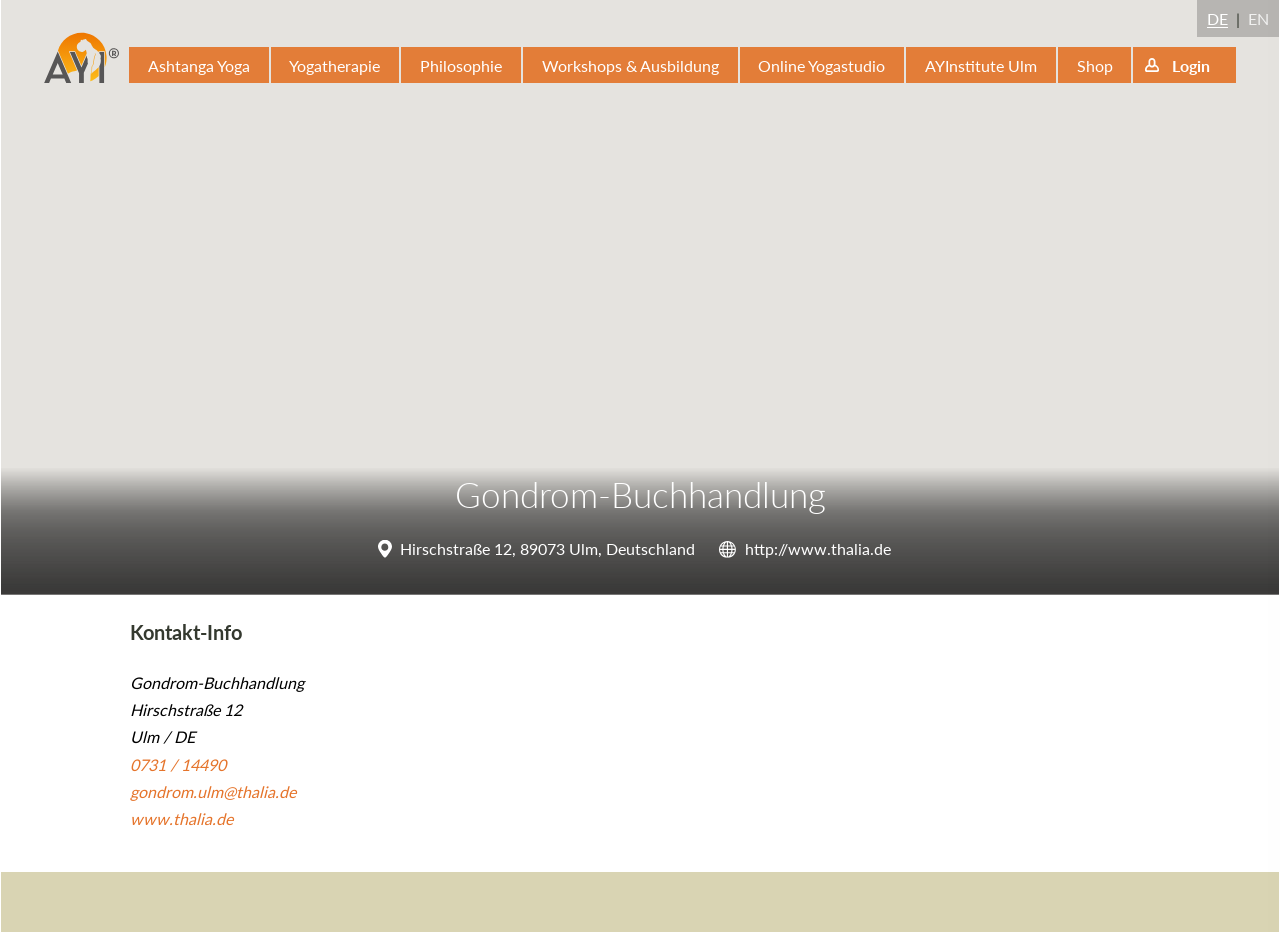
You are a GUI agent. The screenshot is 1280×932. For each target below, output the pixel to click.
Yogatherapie (334, 65)
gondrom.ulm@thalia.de (213, 791)
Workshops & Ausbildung (630, 65)
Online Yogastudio (821, 65)
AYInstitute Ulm (981, 65)
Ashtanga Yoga (199, 65)
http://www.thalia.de (818, 548)
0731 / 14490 (178, 764)
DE (1217, 18)
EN (1258, 18)
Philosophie (461, 65)
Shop (1095, 65)
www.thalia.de (181, 818)
